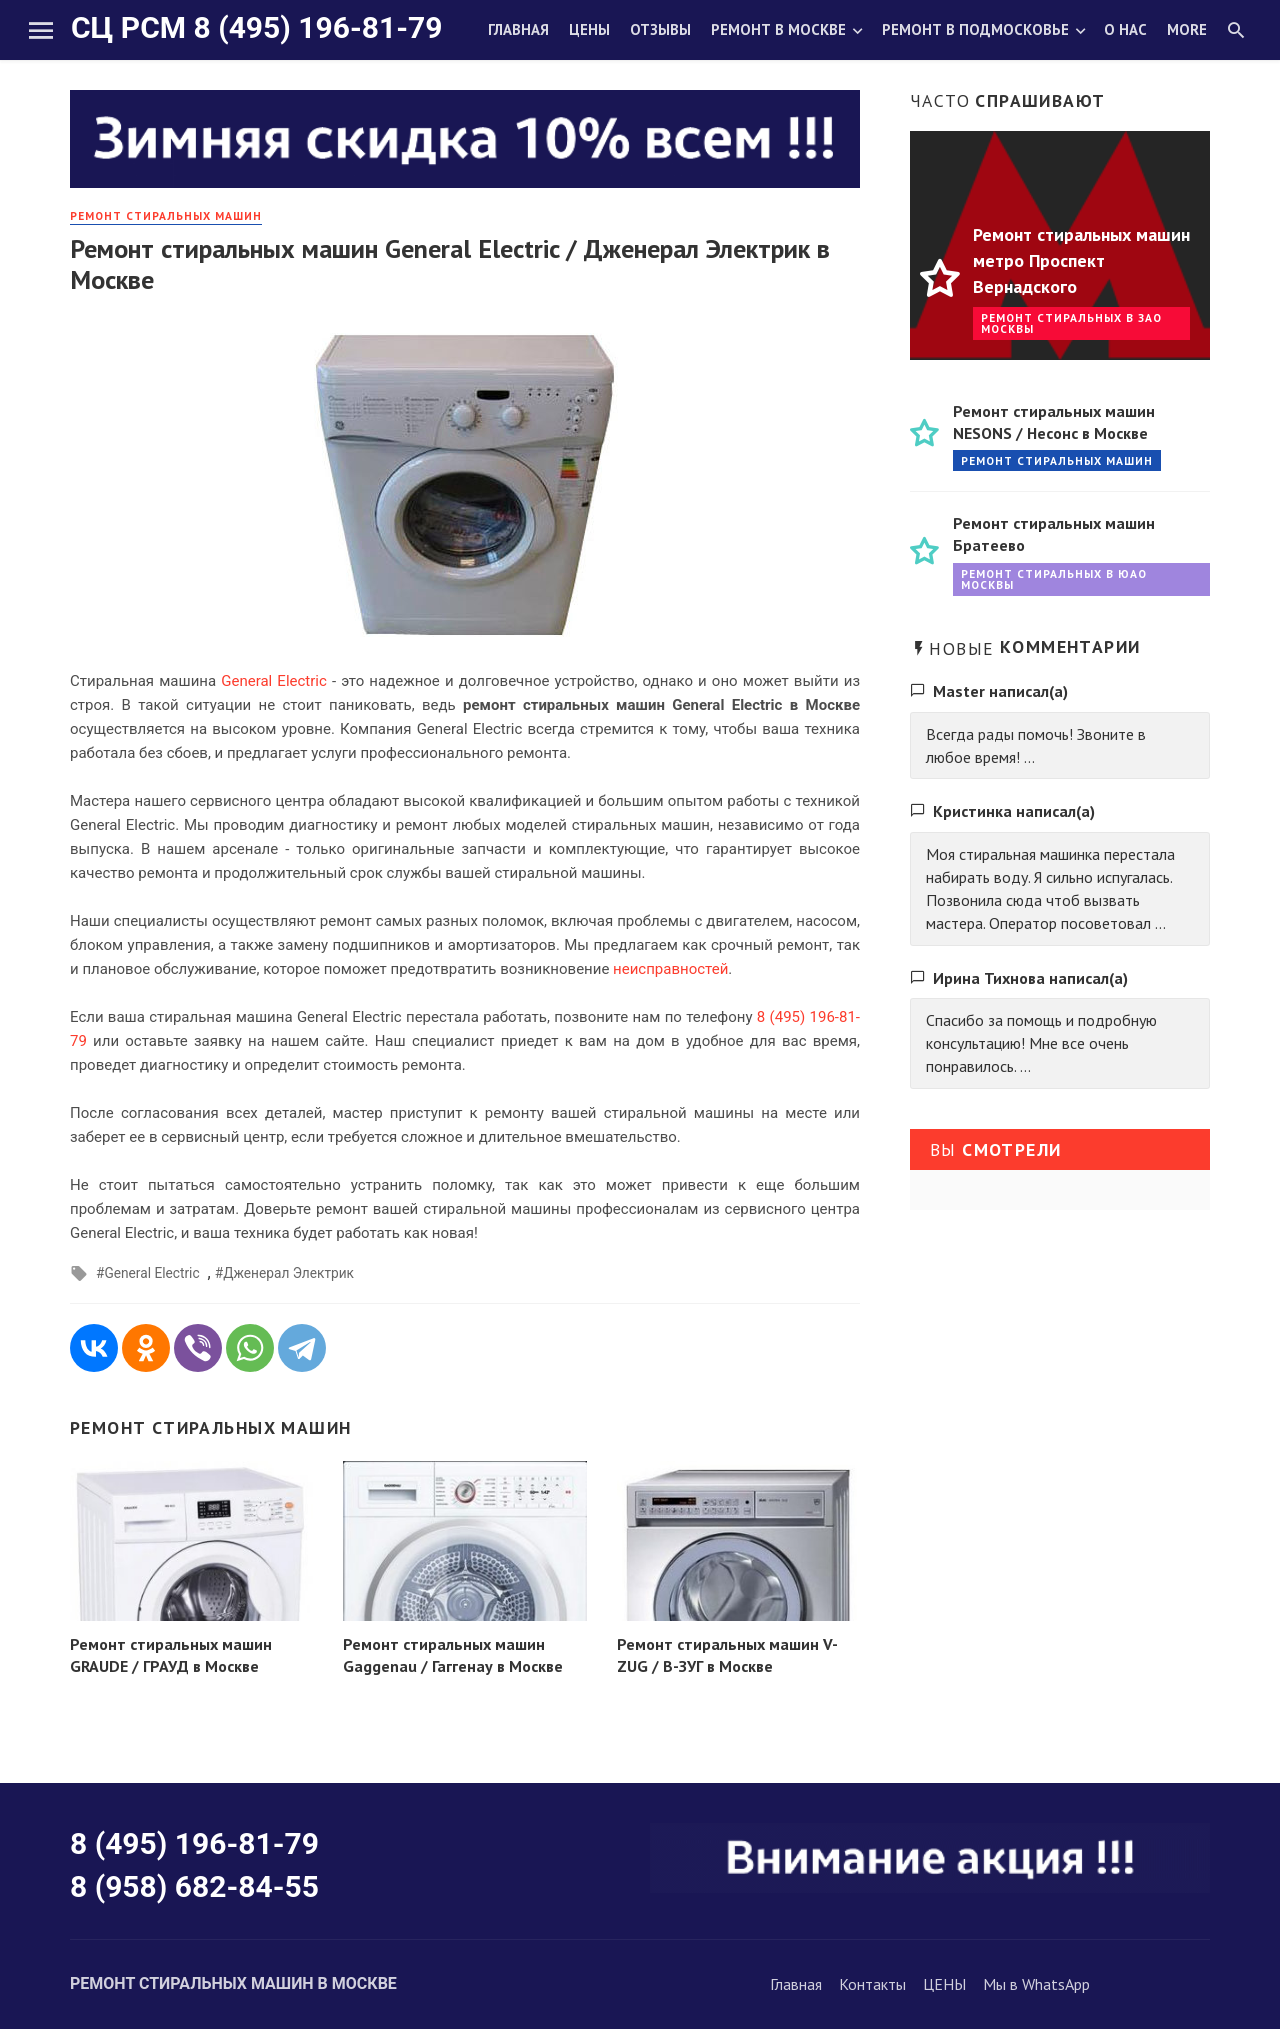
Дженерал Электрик (288, 1273)
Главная (518, 29)
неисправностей (670, 969)
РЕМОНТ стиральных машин (166, 215)
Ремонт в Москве (778, 29)
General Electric (274, 681)
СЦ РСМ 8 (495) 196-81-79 (256, 27)
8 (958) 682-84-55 (194, 1886)
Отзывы (660, 29)
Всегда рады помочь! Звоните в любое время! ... (1036, 745)
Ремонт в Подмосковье (975, 29)
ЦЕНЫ (944, 1984)
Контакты (872, 1984)
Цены (589, 29)
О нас (1125, 29)
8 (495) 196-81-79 (194, 1843)
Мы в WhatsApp (1036, 1984)
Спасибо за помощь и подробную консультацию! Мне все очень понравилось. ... (1041, 1043)
